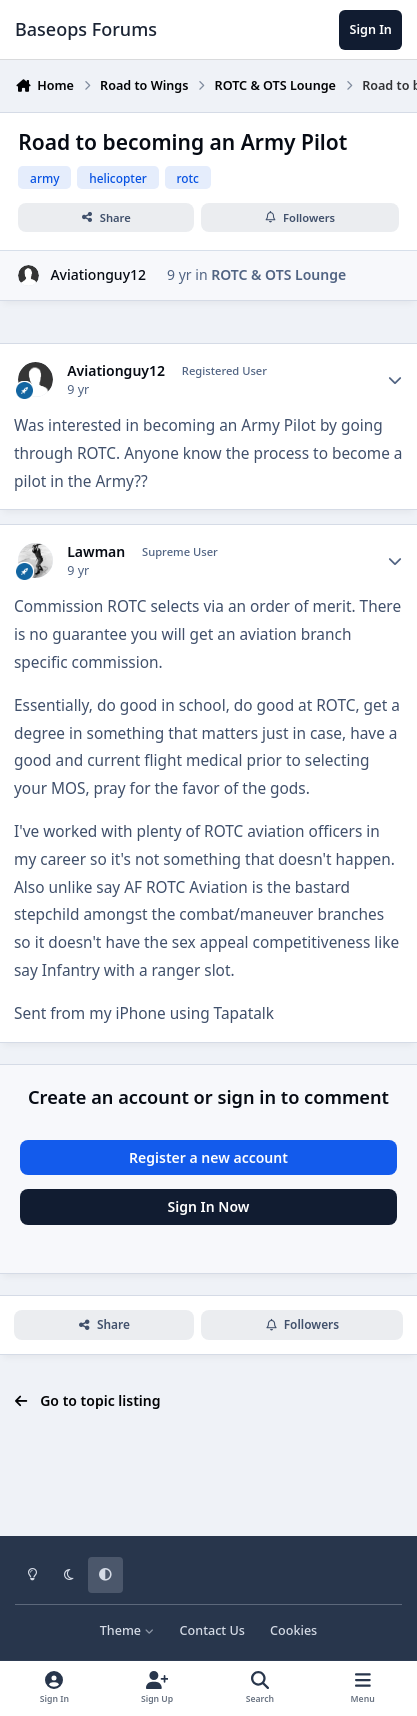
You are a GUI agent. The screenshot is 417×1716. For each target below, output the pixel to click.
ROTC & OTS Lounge (278, 274)
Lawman (96, 552)
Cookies (293, 1630)
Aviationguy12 (98, 274)
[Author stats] (395, 380)
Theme (127, 1630)
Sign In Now (209, 1206)
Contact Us (212, 1630)
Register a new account (208, 1157)
